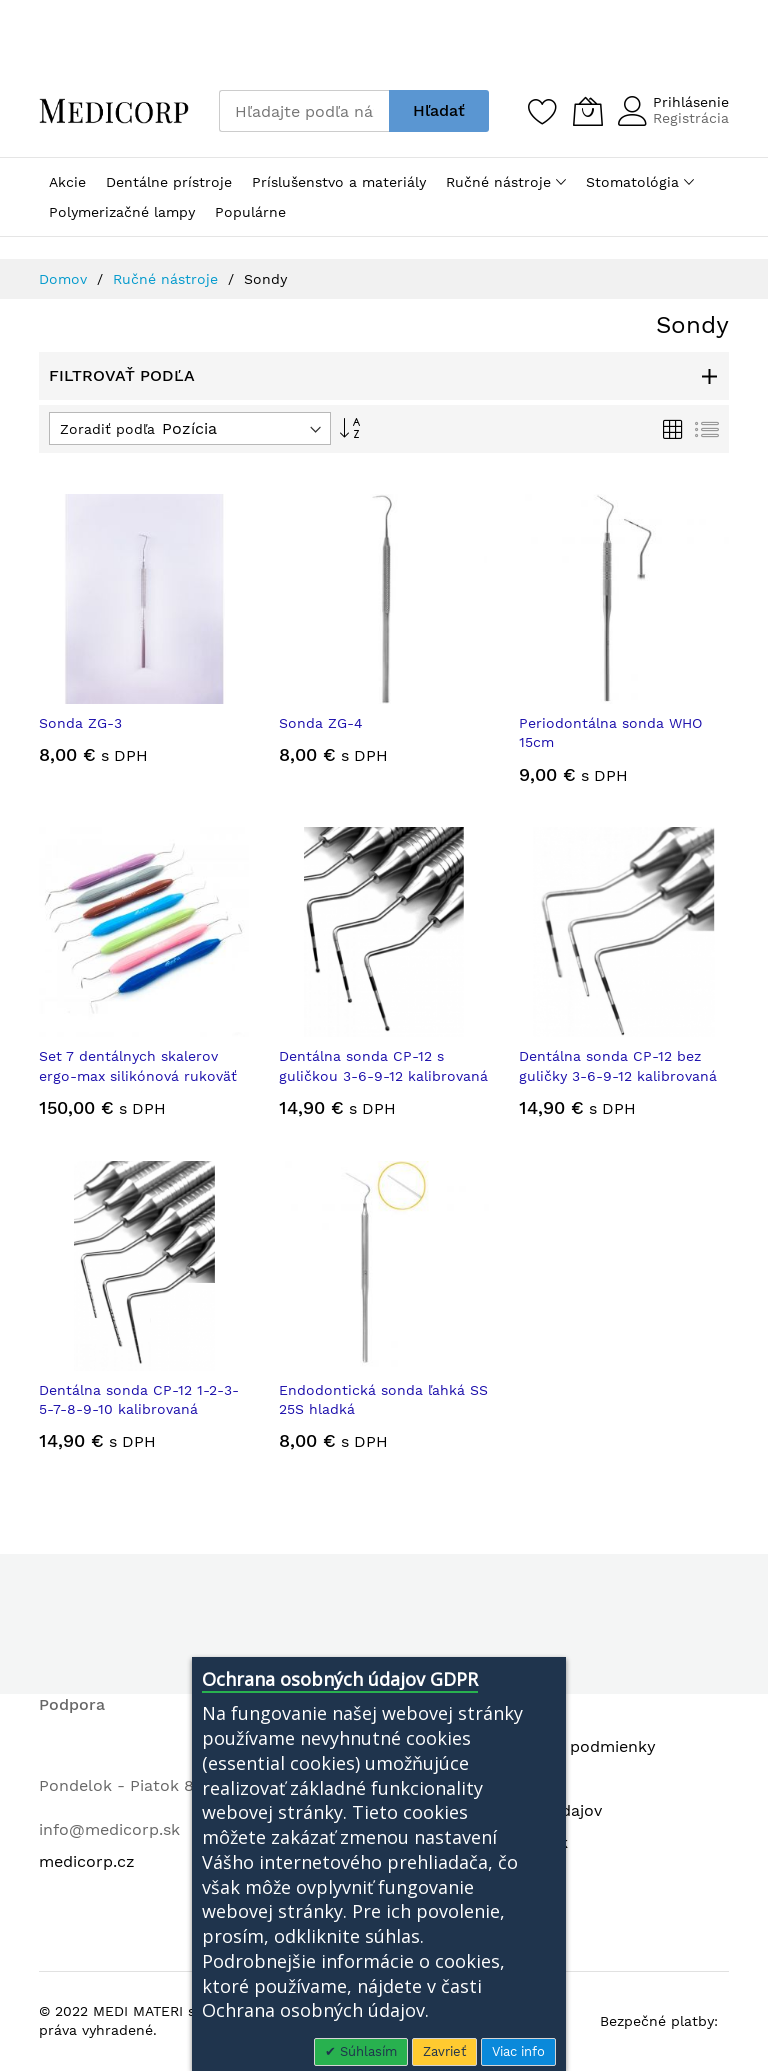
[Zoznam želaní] (543, 111)
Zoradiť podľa (107, 429)
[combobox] (304, 111)
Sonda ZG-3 (80, 723)
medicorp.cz (87, 1861)
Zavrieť (444, 2051)
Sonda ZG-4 (321, 723)
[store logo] (114, 110)
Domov (65, 279)
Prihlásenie (691, 102)
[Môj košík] (588, 111)
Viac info (518, 2051)
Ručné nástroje (168, 279)
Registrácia (691, 118)
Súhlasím (366, 2051)
